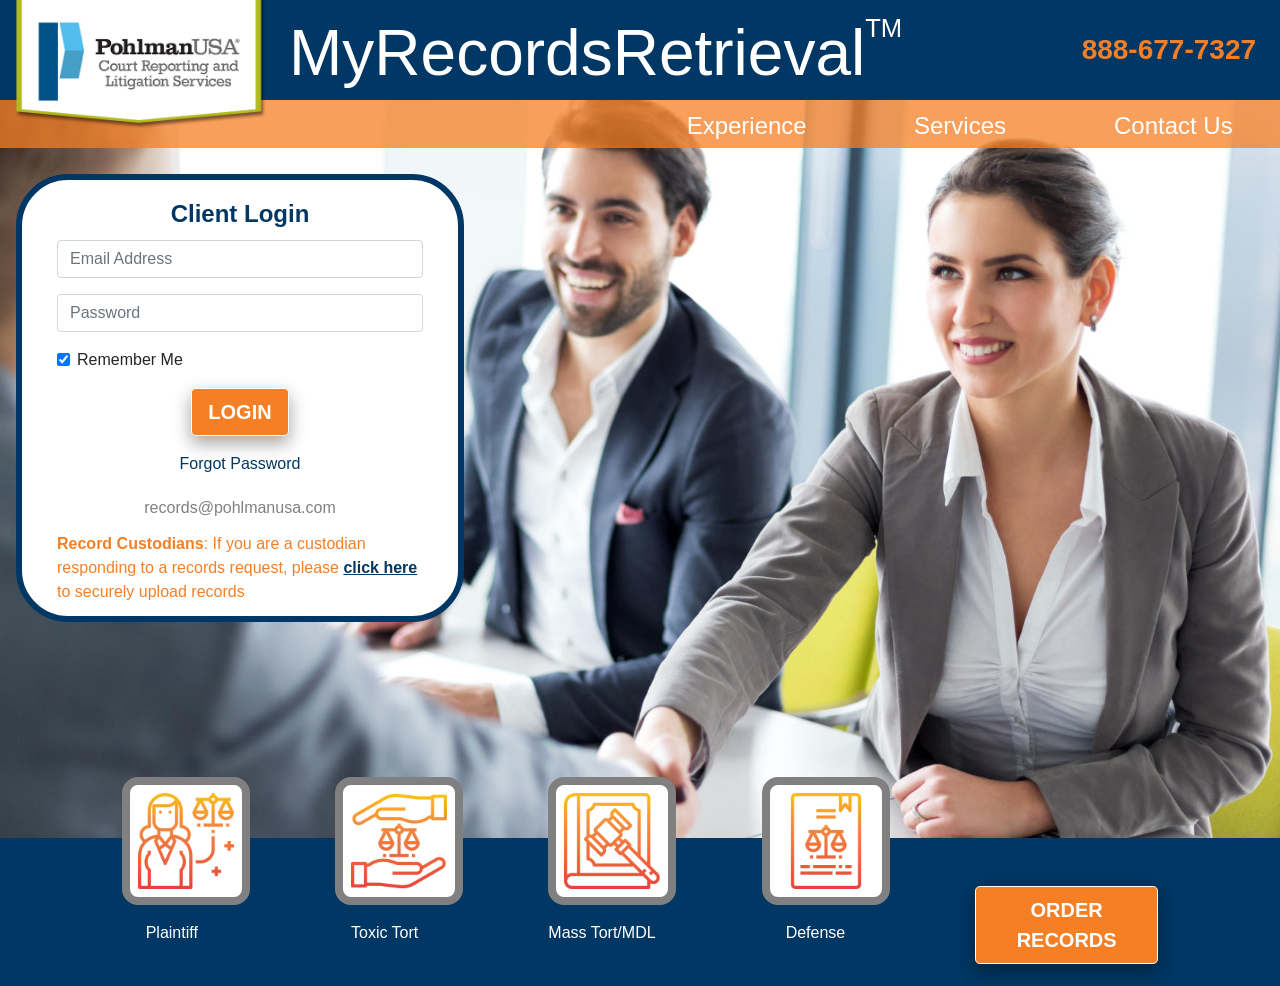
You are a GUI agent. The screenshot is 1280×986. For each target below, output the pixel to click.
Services (960, 125)
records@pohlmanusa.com (239, 507)
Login (239, 412)
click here (380, 567)
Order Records (1067, 925)
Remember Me (130, 359)
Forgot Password (240, 463)
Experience (747, 125)
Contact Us (1173, 125)
